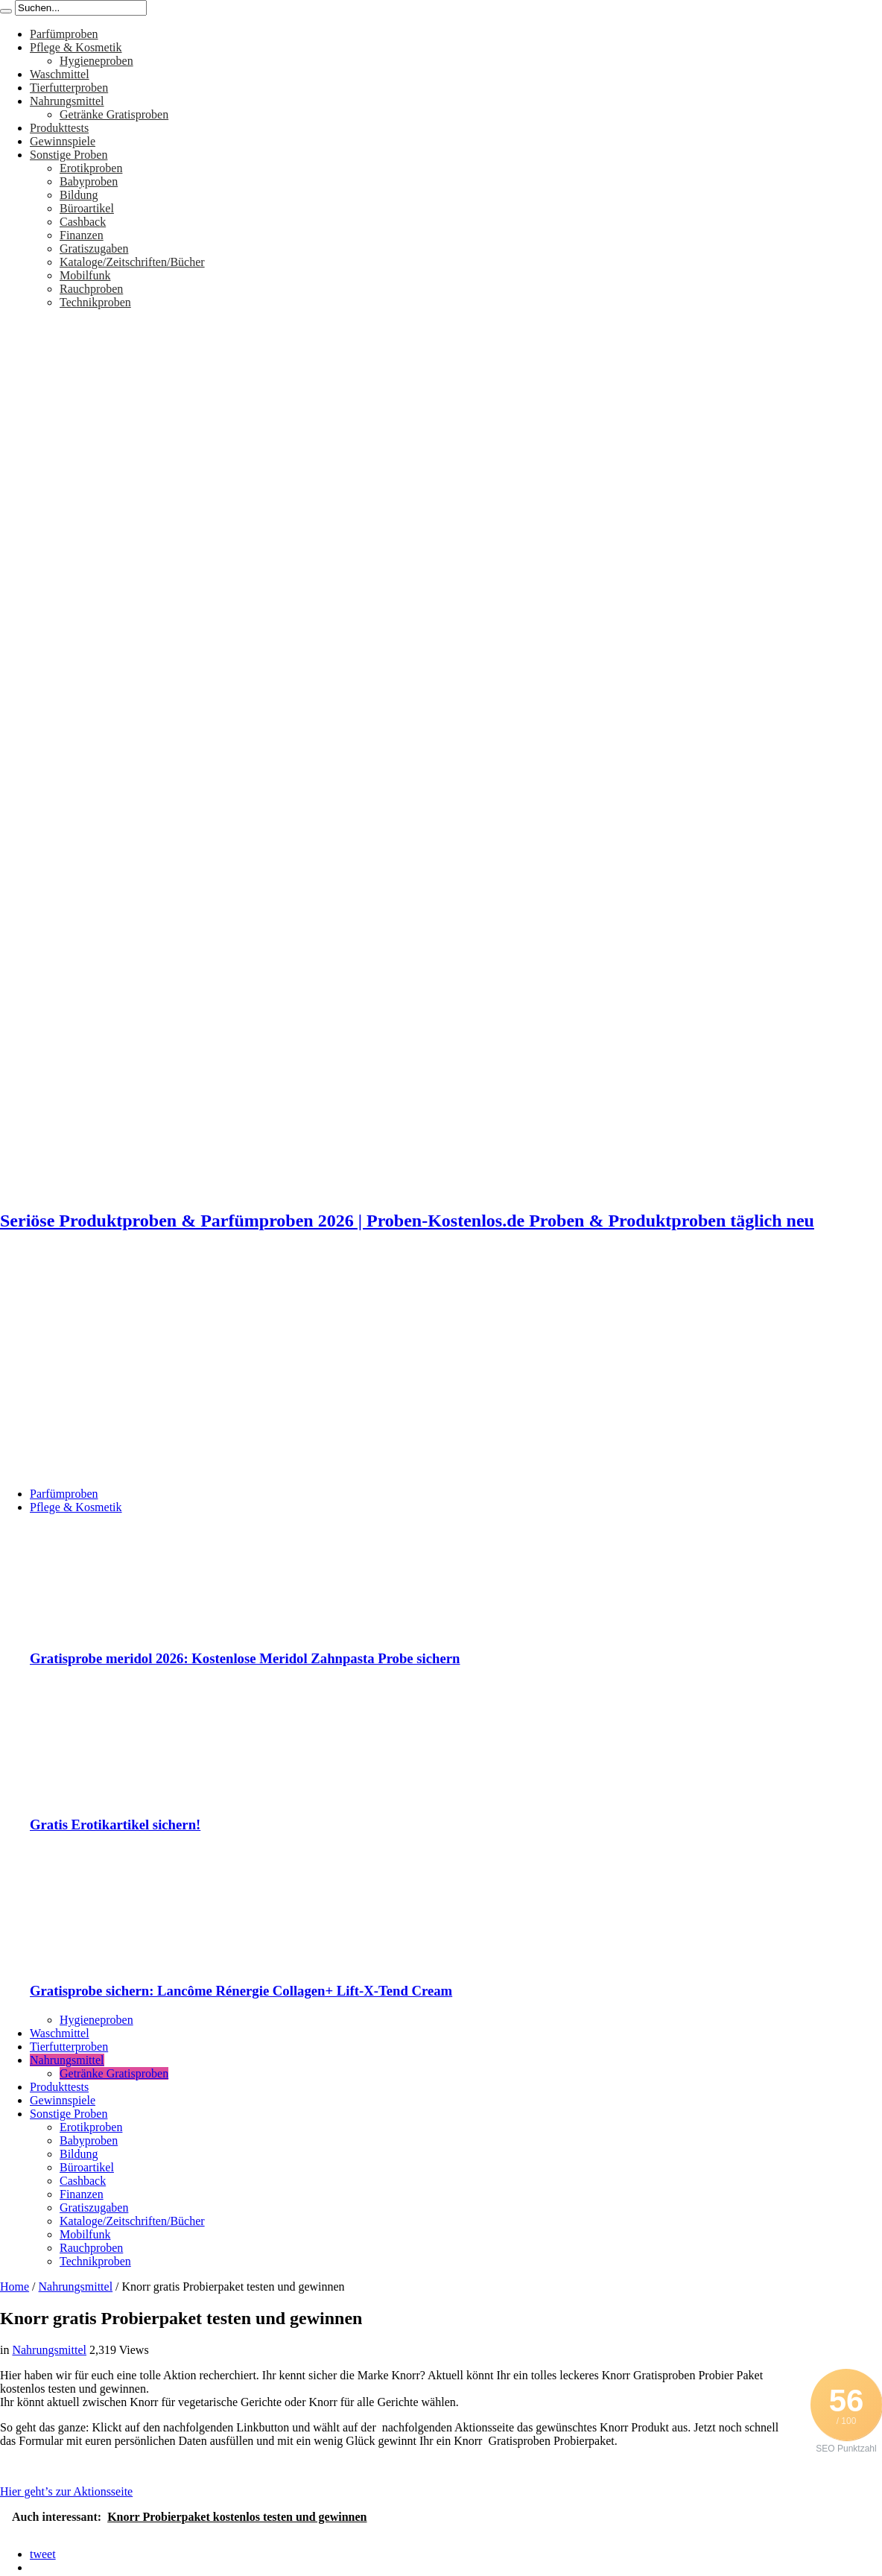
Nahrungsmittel (67, 101)
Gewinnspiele (62, 141)
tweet (43, 2554)
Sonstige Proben (68, 154)
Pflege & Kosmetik (76, 47)
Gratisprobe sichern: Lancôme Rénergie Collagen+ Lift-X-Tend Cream (241, 1991)
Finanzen (82, 235)
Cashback (83, 221)
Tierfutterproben (69, 87)
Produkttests (59, 127)
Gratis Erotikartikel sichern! (115, 1824)
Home (14, 2286)
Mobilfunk (85, 275)
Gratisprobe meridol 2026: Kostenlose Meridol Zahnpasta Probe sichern (245, 1658)
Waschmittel (59, 74)
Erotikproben (91, 168)
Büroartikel (87, 208)
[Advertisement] (441, 1371)
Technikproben (95, 302)
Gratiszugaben (94, 248)
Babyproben (89, 181)
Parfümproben (64, 34)
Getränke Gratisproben (114, 114)
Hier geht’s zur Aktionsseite (66, 2491)
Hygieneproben (96, 60)
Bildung (79, 195)
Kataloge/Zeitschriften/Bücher (132, 262)
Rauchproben (91, 288)
